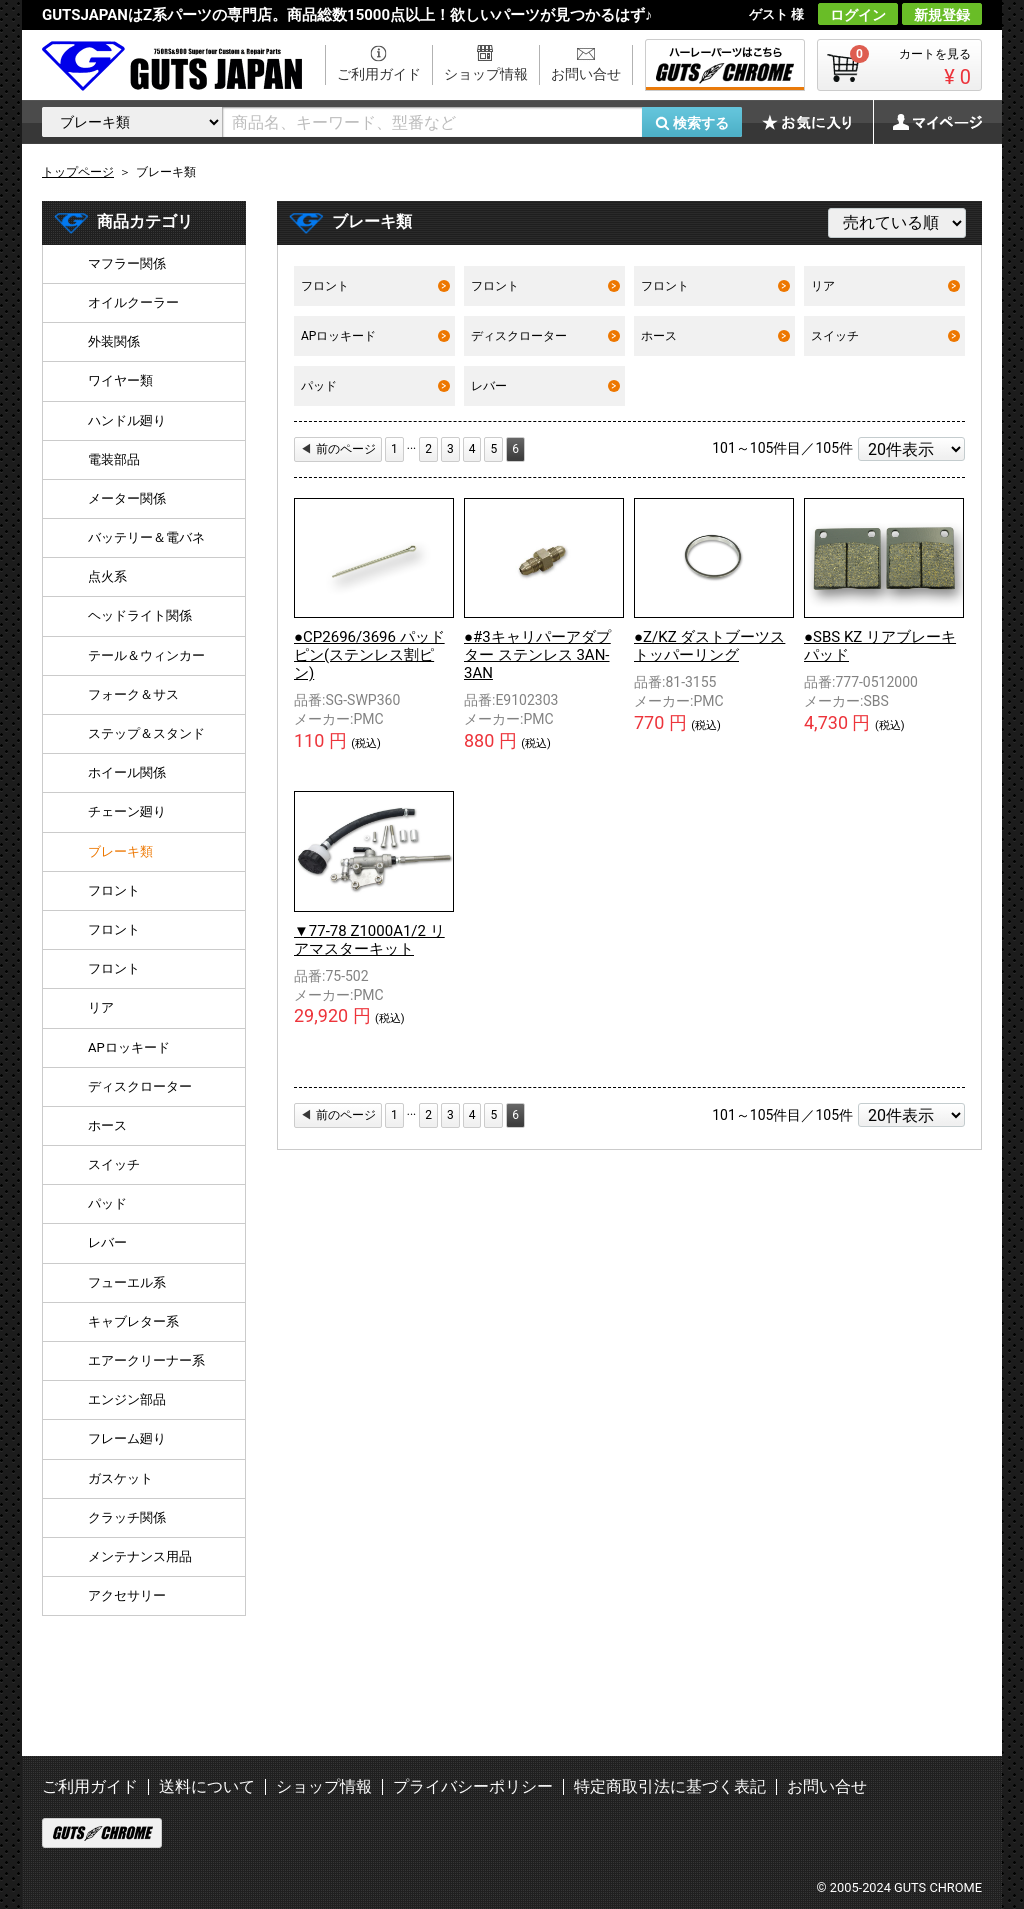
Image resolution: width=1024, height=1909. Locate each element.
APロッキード (375, 336)
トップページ (78, 172)
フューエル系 (127, 1282)
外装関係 (114, 341)
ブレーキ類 (120, 851)
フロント (375, 286)
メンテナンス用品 (140, 1556)
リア (885, 286)
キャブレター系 (133, 1321)
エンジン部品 (127, 1399)
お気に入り (817, 122)
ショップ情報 (486, 74)
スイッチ (885, 336)
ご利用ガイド (379, 74)
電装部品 (114, 459)
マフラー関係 (127, 263)
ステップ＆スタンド (146, 733)
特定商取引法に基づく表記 (670, 1786)
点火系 (107, 576)
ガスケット (120, 1478)
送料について (207, 1786)
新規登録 (942, 15)
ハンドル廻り (127, 420)
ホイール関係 (127, 772)
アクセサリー (127, 1595)
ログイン (858, 15)
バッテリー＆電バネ (146, 537)
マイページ (927, 122)
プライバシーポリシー (473, 1786)
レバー (545, 386)
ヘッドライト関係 (140, 615)
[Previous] (338, 449)
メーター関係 (127, 498)
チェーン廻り (127, 811)
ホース (715, 336)
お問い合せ (586, 74)
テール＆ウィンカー (146, 655)
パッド (375, 386)
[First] (394, 449)
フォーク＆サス (133, 694)
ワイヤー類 (120, 380)
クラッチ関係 (127, 1517)
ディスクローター (545, 336)
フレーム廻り (127, 1438)
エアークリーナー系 (146, 1360)
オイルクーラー (133, 302)
